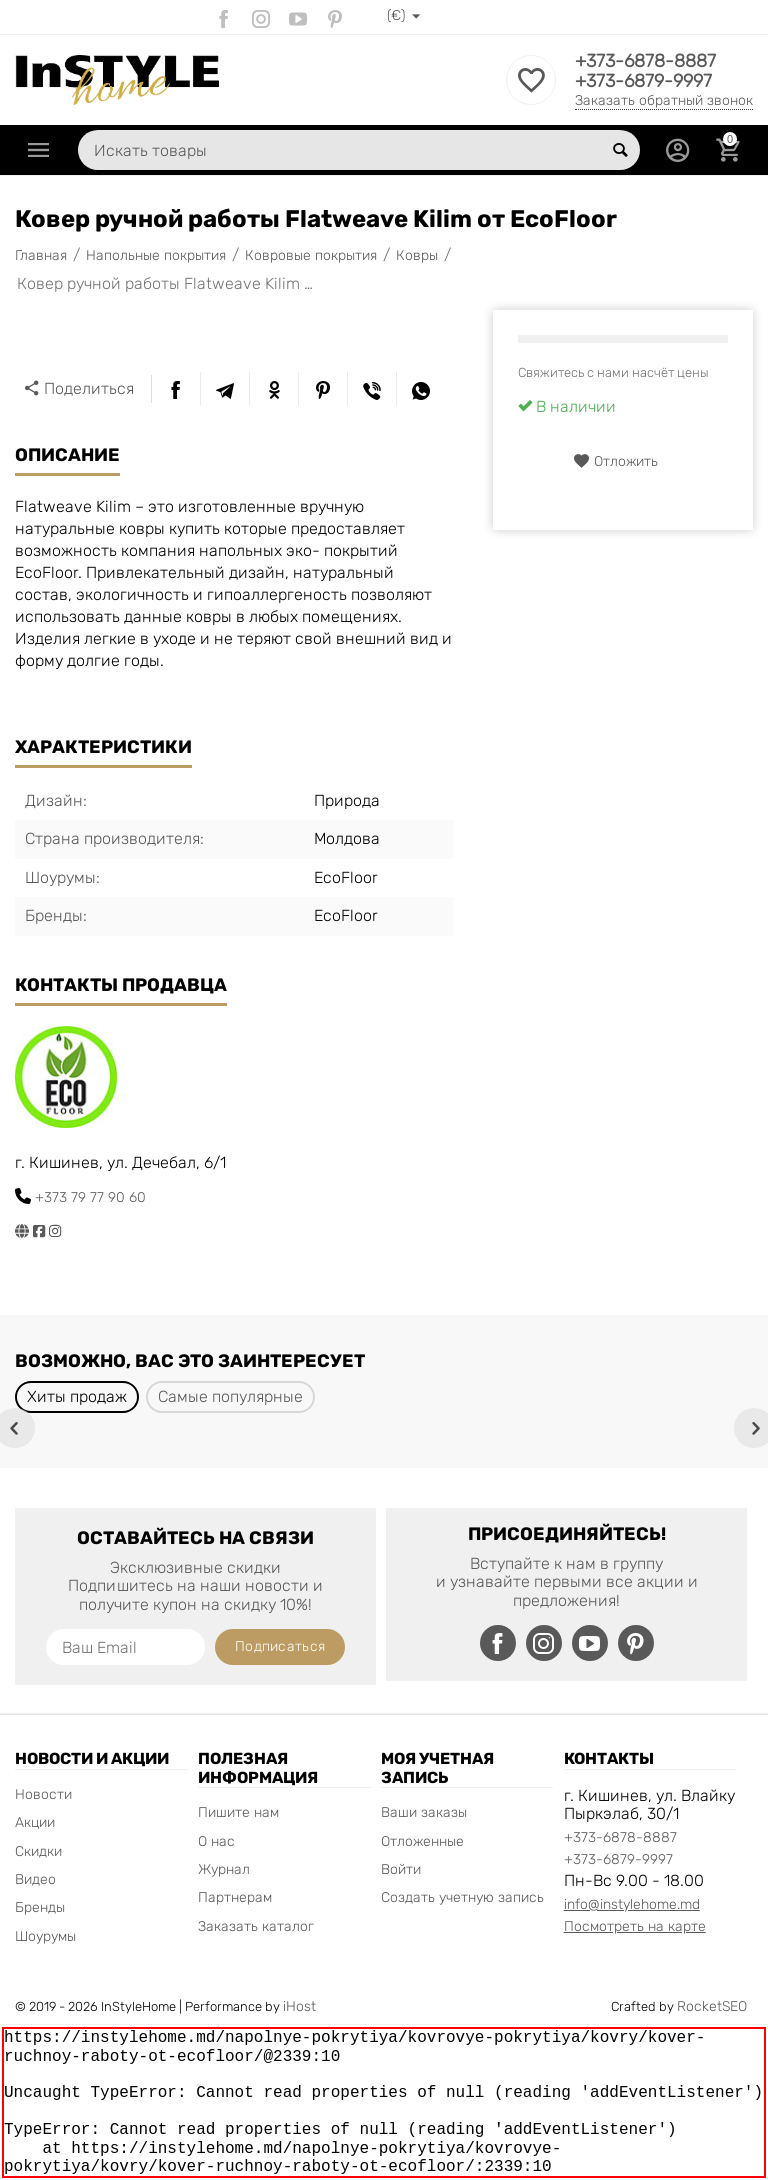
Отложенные (422, 1841)
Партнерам (235, 1897)
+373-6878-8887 (645, 61)
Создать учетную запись (462, 1897)
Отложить (615, 461)
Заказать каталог (256, 1926)
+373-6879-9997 (643, 81)
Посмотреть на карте (635, 1926)
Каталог (39, 150)
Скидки (38, 1851)
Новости (43, 1794)
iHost (299, 2006)
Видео (35, 1879)
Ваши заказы (424, 1812)
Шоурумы (45, 1936)
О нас (216, 1841)
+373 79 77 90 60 (90, 1197)
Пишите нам (238, 1812)
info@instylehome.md (632, 1904)
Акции (35, 1822)
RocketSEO (712, 2006)
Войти (401, 1869)
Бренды (40, 1907)
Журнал (224, 1869)
